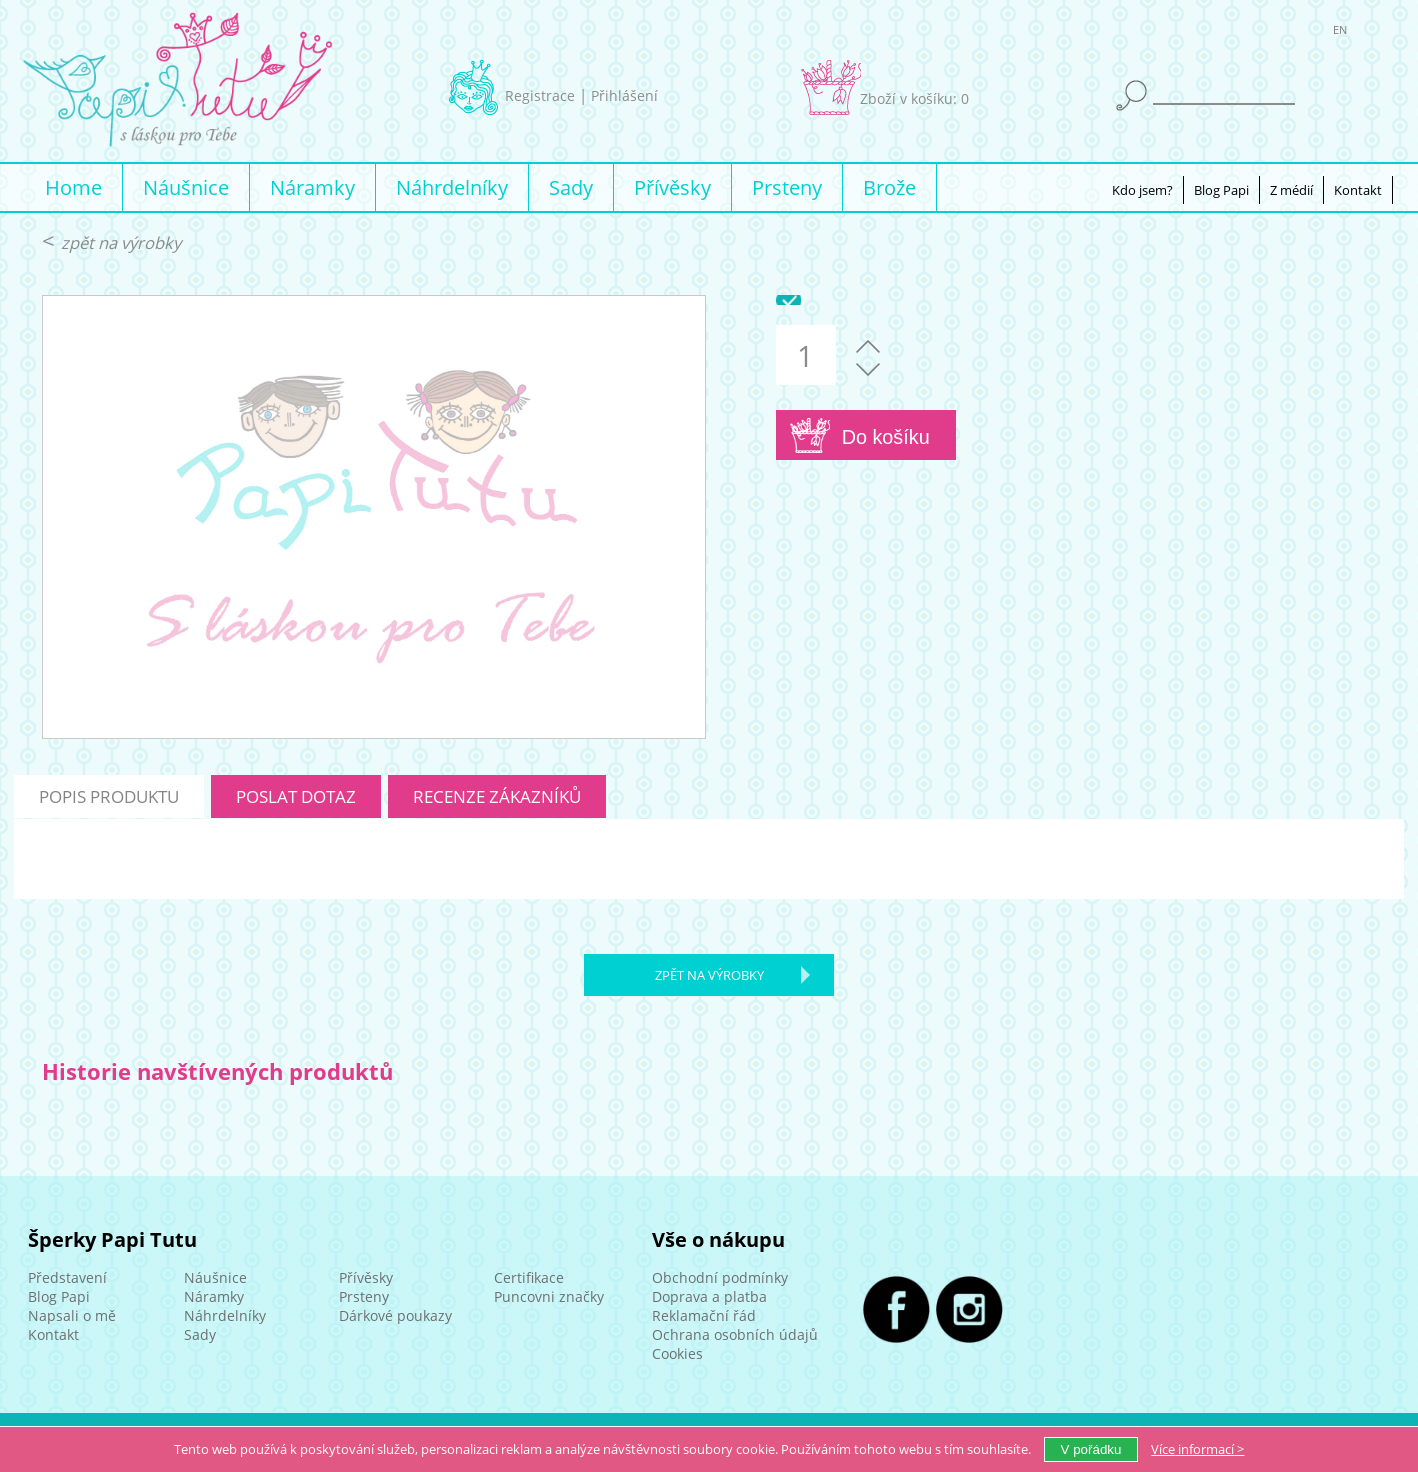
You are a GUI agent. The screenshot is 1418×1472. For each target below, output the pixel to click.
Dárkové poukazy (395, 1315)
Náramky (312, 187)
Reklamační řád (704, 1315)
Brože (889, 187)
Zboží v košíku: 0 (914, 98)
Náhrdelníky (452, 187)
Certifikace (529, 1277)
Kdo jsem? (1142, 190)
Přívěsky (672, 187)
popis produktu (109, 796)
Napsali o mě (72, 1315)
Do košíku (886, 437)
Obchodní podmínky (720, 1277)
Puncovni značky (549, 1296)
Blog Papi (1221, 190)
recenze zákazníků (497, 796)
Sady (571, 187)
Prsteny (787, 187)
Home (73, 187)
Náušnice (186, 187)
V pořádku (1091, 1449)
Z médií (1291, 190)
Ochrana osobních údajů (735, 1334)
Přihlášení (624, 95)
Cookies (677, 1353)
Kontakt (1358, 190)
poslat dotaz (296, 796)
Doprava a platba (709, 1296)
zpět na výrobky (121, 242)
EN (1340, 33)
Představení (67, 1277)
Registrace (540, 95)
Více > (1197, 1449)
